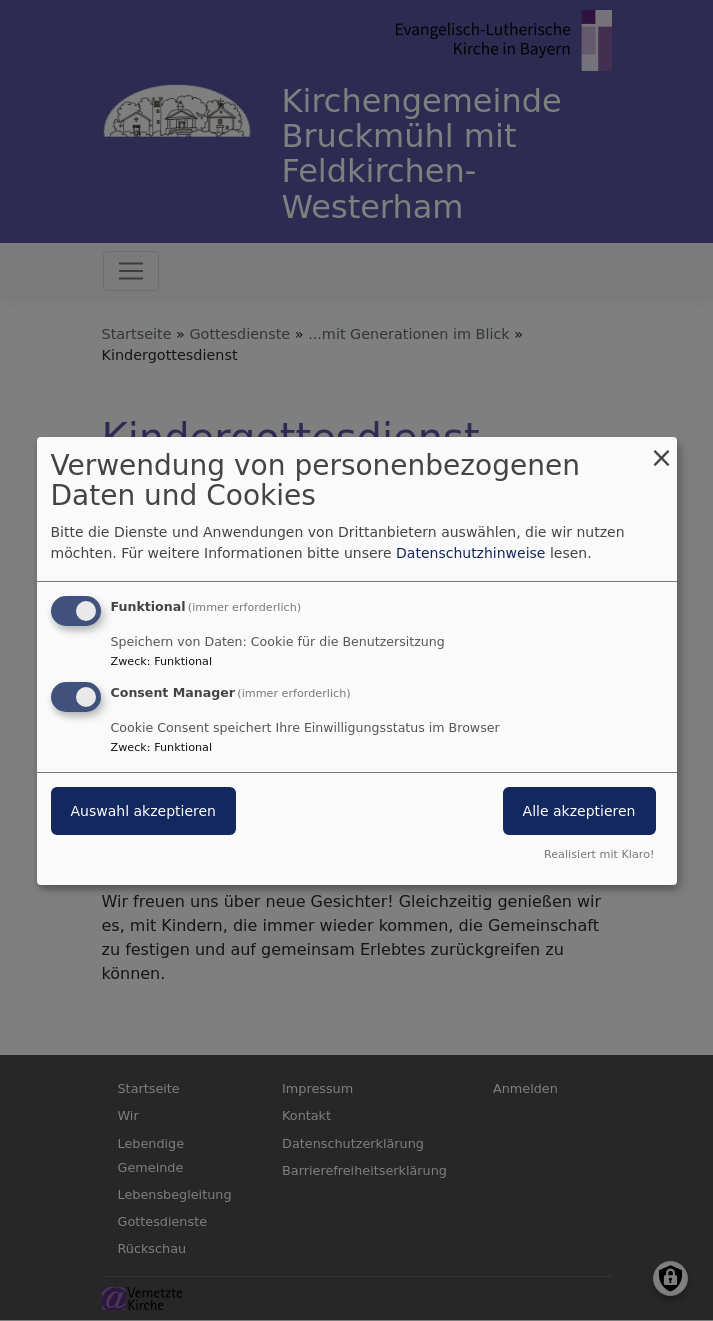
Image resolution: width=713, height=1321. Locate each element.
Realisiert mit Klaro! (599, 854)
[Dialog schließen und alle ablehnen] (662, 448)
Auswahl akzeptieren (143, 811)
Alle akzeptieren (579, 811)
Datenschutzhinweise (470, 553)
